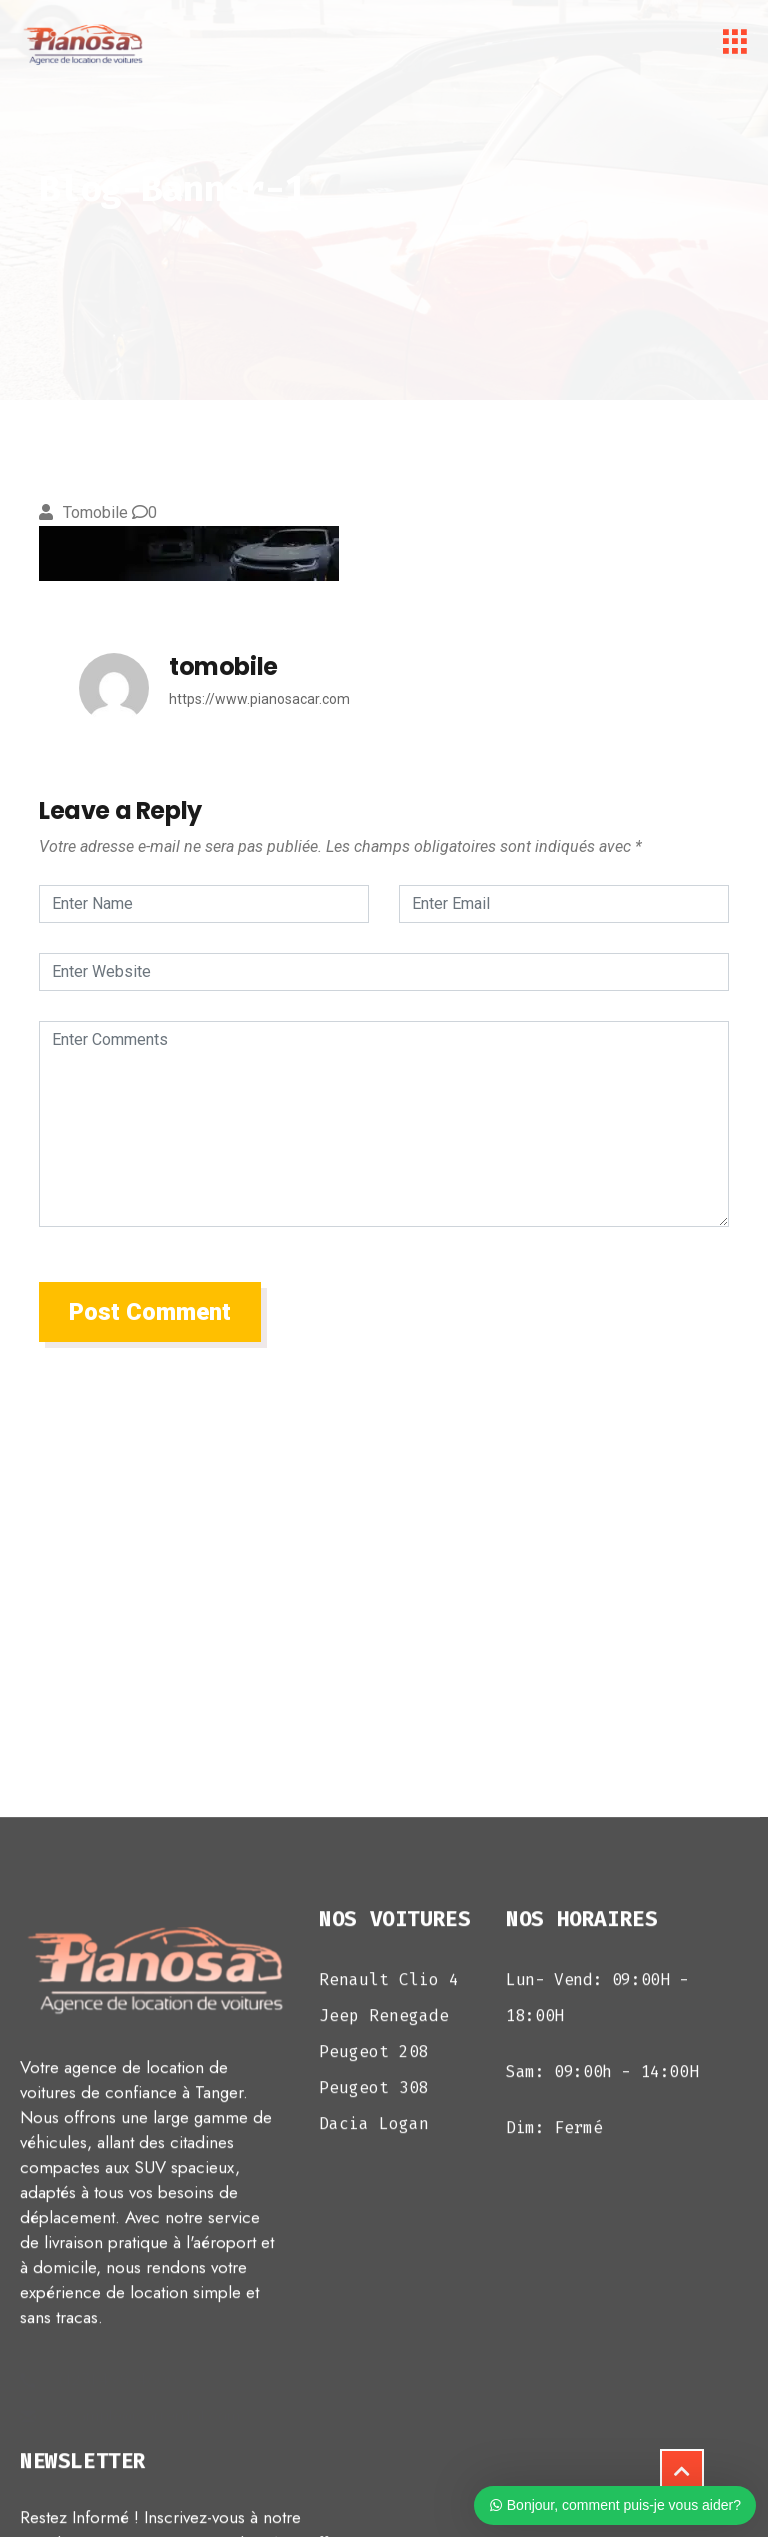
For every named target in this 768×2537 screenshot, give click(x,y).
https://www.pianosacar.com (259, 699)
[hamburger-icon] (735, 45)
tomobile (95, 512)
